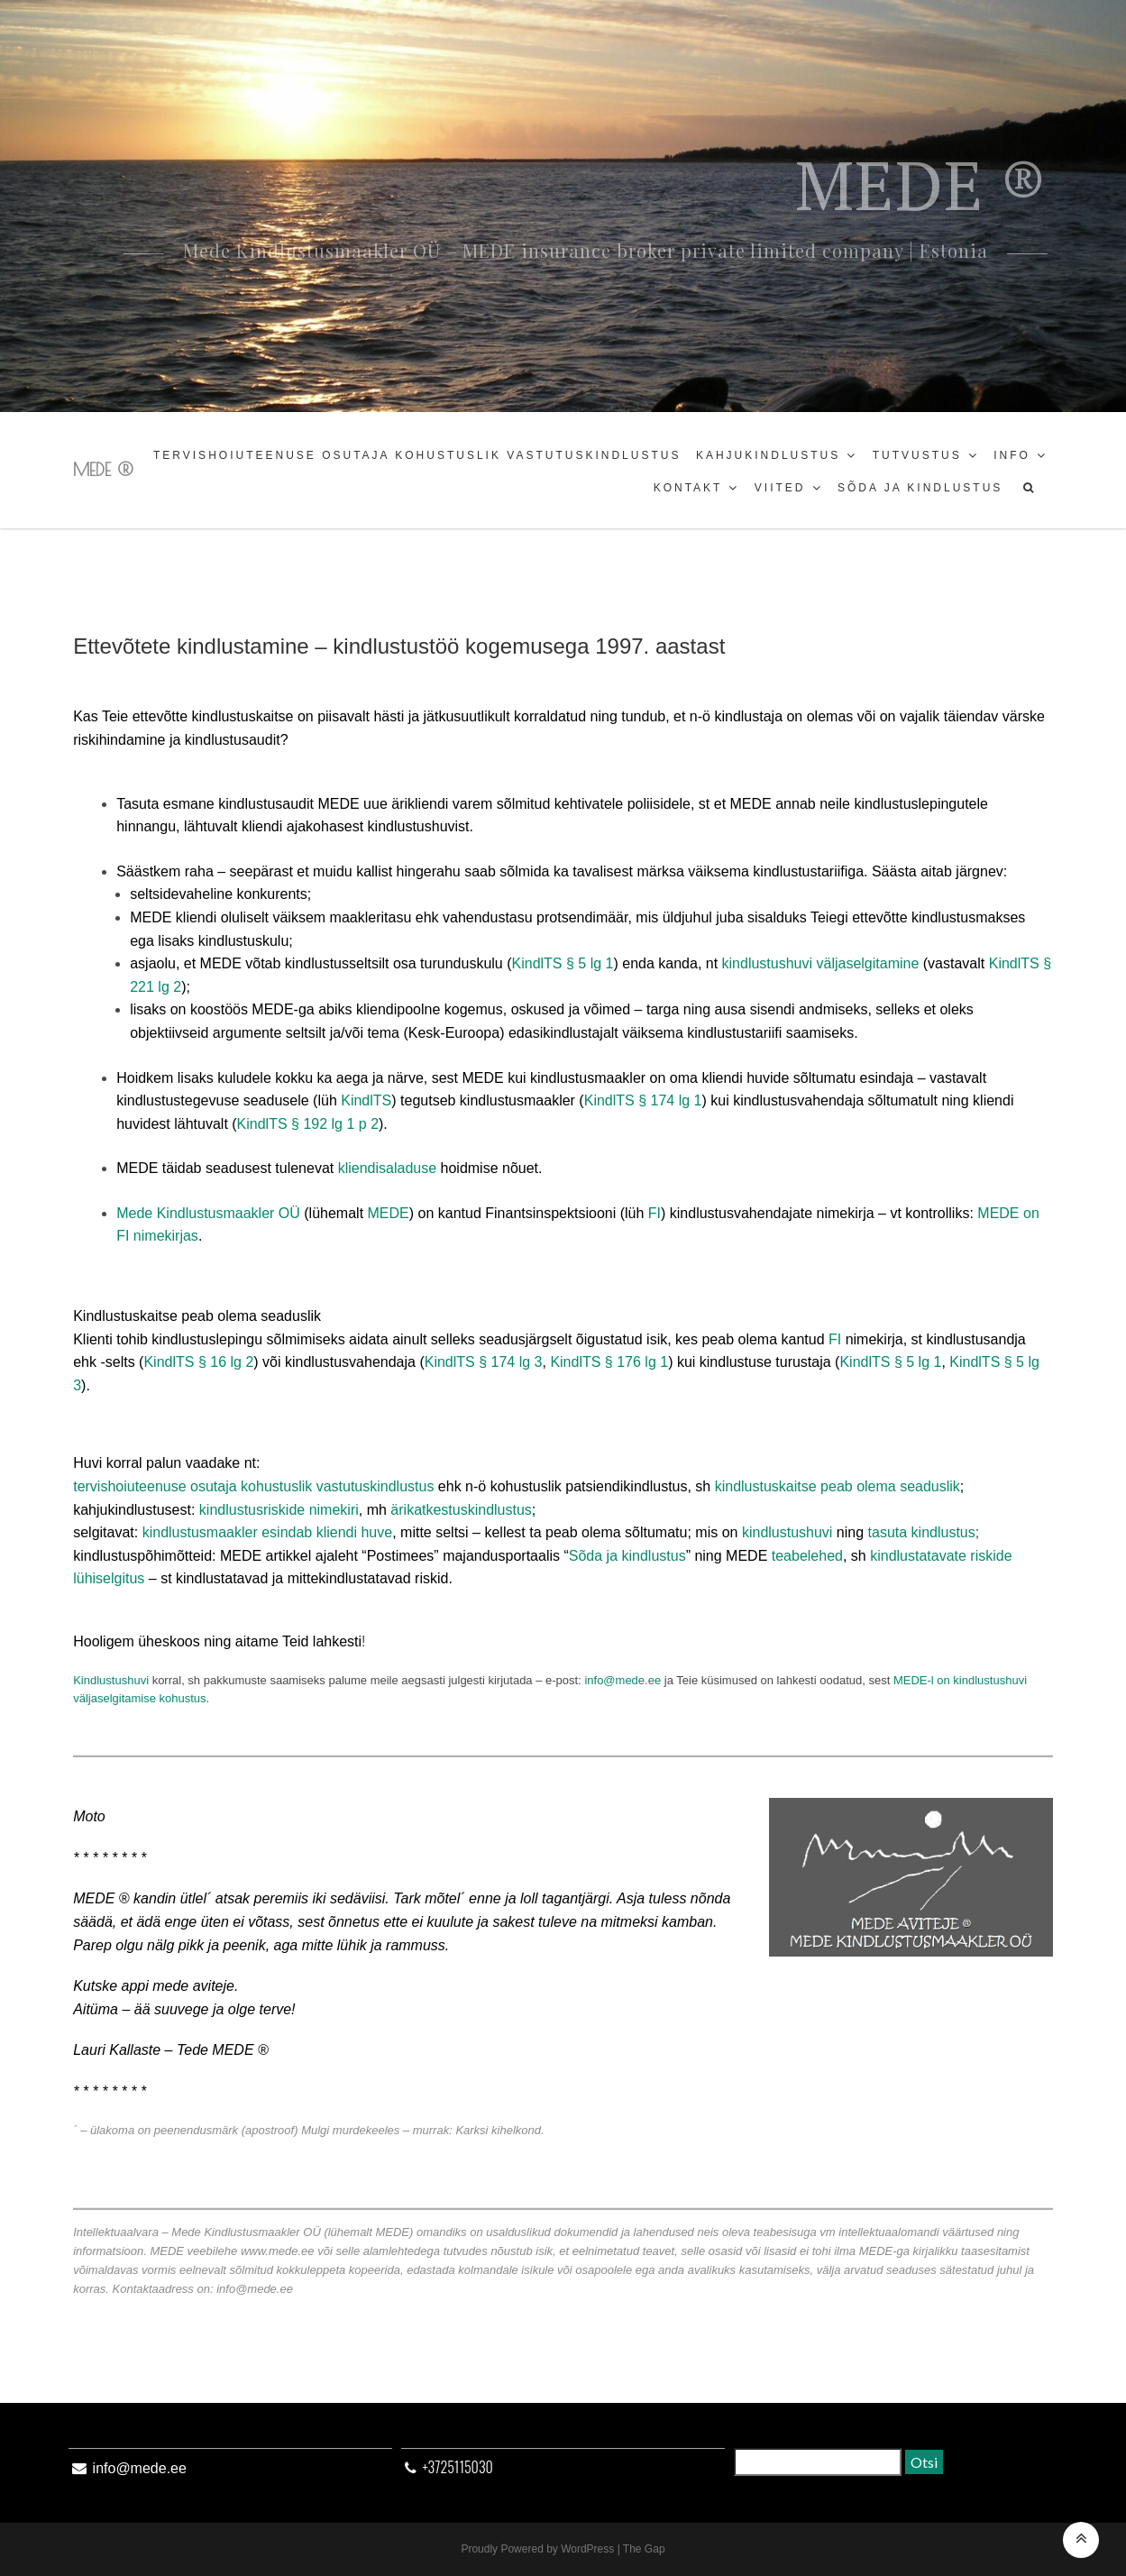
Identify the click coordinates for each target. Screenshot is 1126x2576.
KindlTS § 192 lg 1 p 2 (308, 1124)
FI (654, 1213)
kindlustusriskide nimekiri (279, 1509)
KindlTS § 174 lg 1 (643, 1100)
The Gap (644, 2549)
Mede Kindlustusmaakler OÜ (208, 1213)
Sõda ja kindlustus (920, 487)
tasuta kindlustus (921, 1532)
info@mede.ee (622, 1680)
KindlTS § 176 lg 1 (609, 1362)
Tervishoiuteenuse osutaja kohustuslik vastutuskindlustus (417, 455)
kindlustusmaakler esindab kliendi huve (267, 1532)
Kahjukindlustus (768, 455)
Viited (780, 487)
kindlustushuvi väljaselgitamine (821, 963)
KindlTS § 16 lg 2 (198, 1362)
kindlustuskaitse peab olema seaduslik (837, 1486)
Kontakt (688, 487)
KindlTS (366, 1100)
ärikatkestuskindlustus (461, 1509)
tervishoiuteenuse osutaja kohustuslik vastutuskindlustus (253, 1486)
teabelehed (807, 1555)
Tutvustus (917, 455)
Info (1011, 455)
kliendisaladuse (387, 1168)
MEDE (388, 1213)
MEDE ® (103, 469)
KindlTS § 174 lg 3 (484, 1362)
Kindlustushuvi (111, 1680)
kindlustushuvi (787, 1532)
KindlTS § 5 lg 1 (563, 963)
